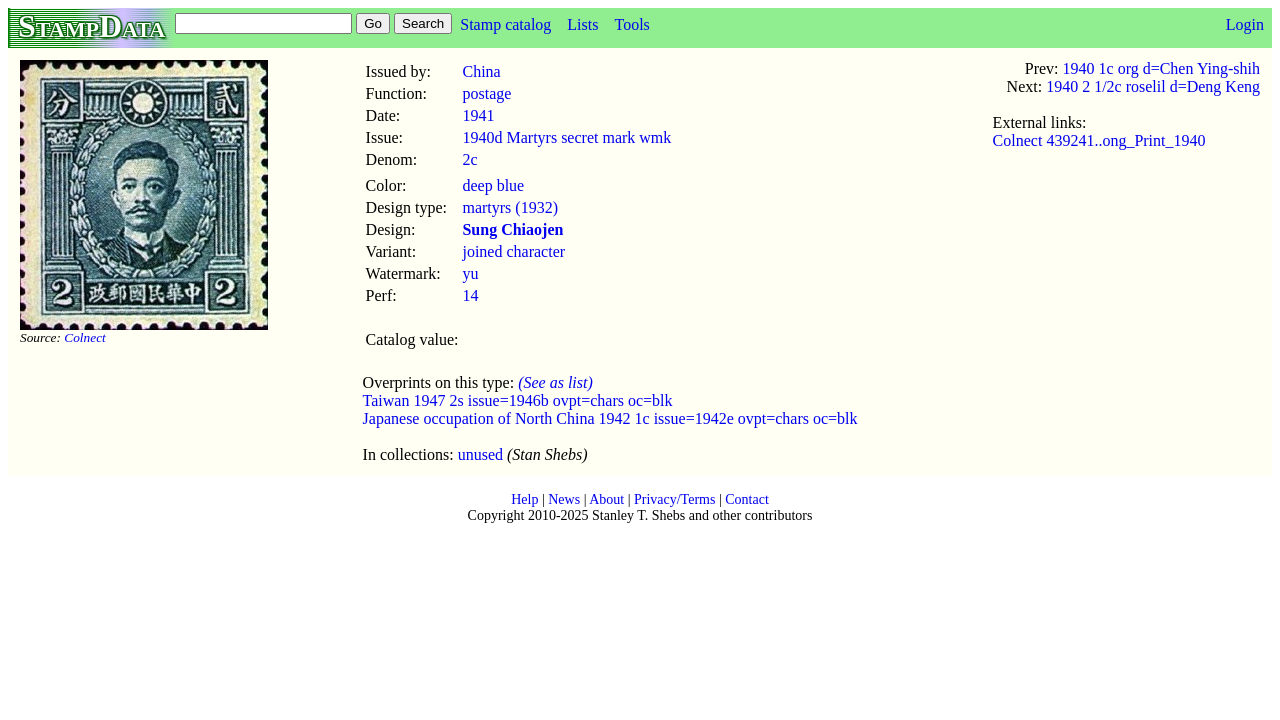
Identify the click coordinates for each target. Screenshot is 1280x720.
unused (480, 454)
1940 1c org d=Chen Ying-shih (1161, 68)
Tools (631, 24)
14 (470, 295)
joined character (513, 251)
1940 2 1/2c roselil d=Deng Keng (1153, 86)
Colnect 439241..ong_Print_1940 (1099, 140)
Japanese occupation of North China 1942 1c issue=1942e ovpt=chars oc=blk (610, 418)
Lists (582, 24)
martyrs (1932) (510, 207)
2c (469, 159)
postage (486, 93)
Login (1245, 24)
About (606, 499)
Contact (747, 499)
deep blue (493, 185)
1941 (478, 115)
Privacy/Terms (674, 499)
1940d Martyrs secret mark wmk (566, 137)
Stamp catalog (505, 24)
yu (470, 273)
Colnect (84, 337)
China (481, 71)
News (564, 499)
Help (524, 499)
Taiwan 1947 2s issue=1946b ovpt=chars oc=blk (518, 400)
